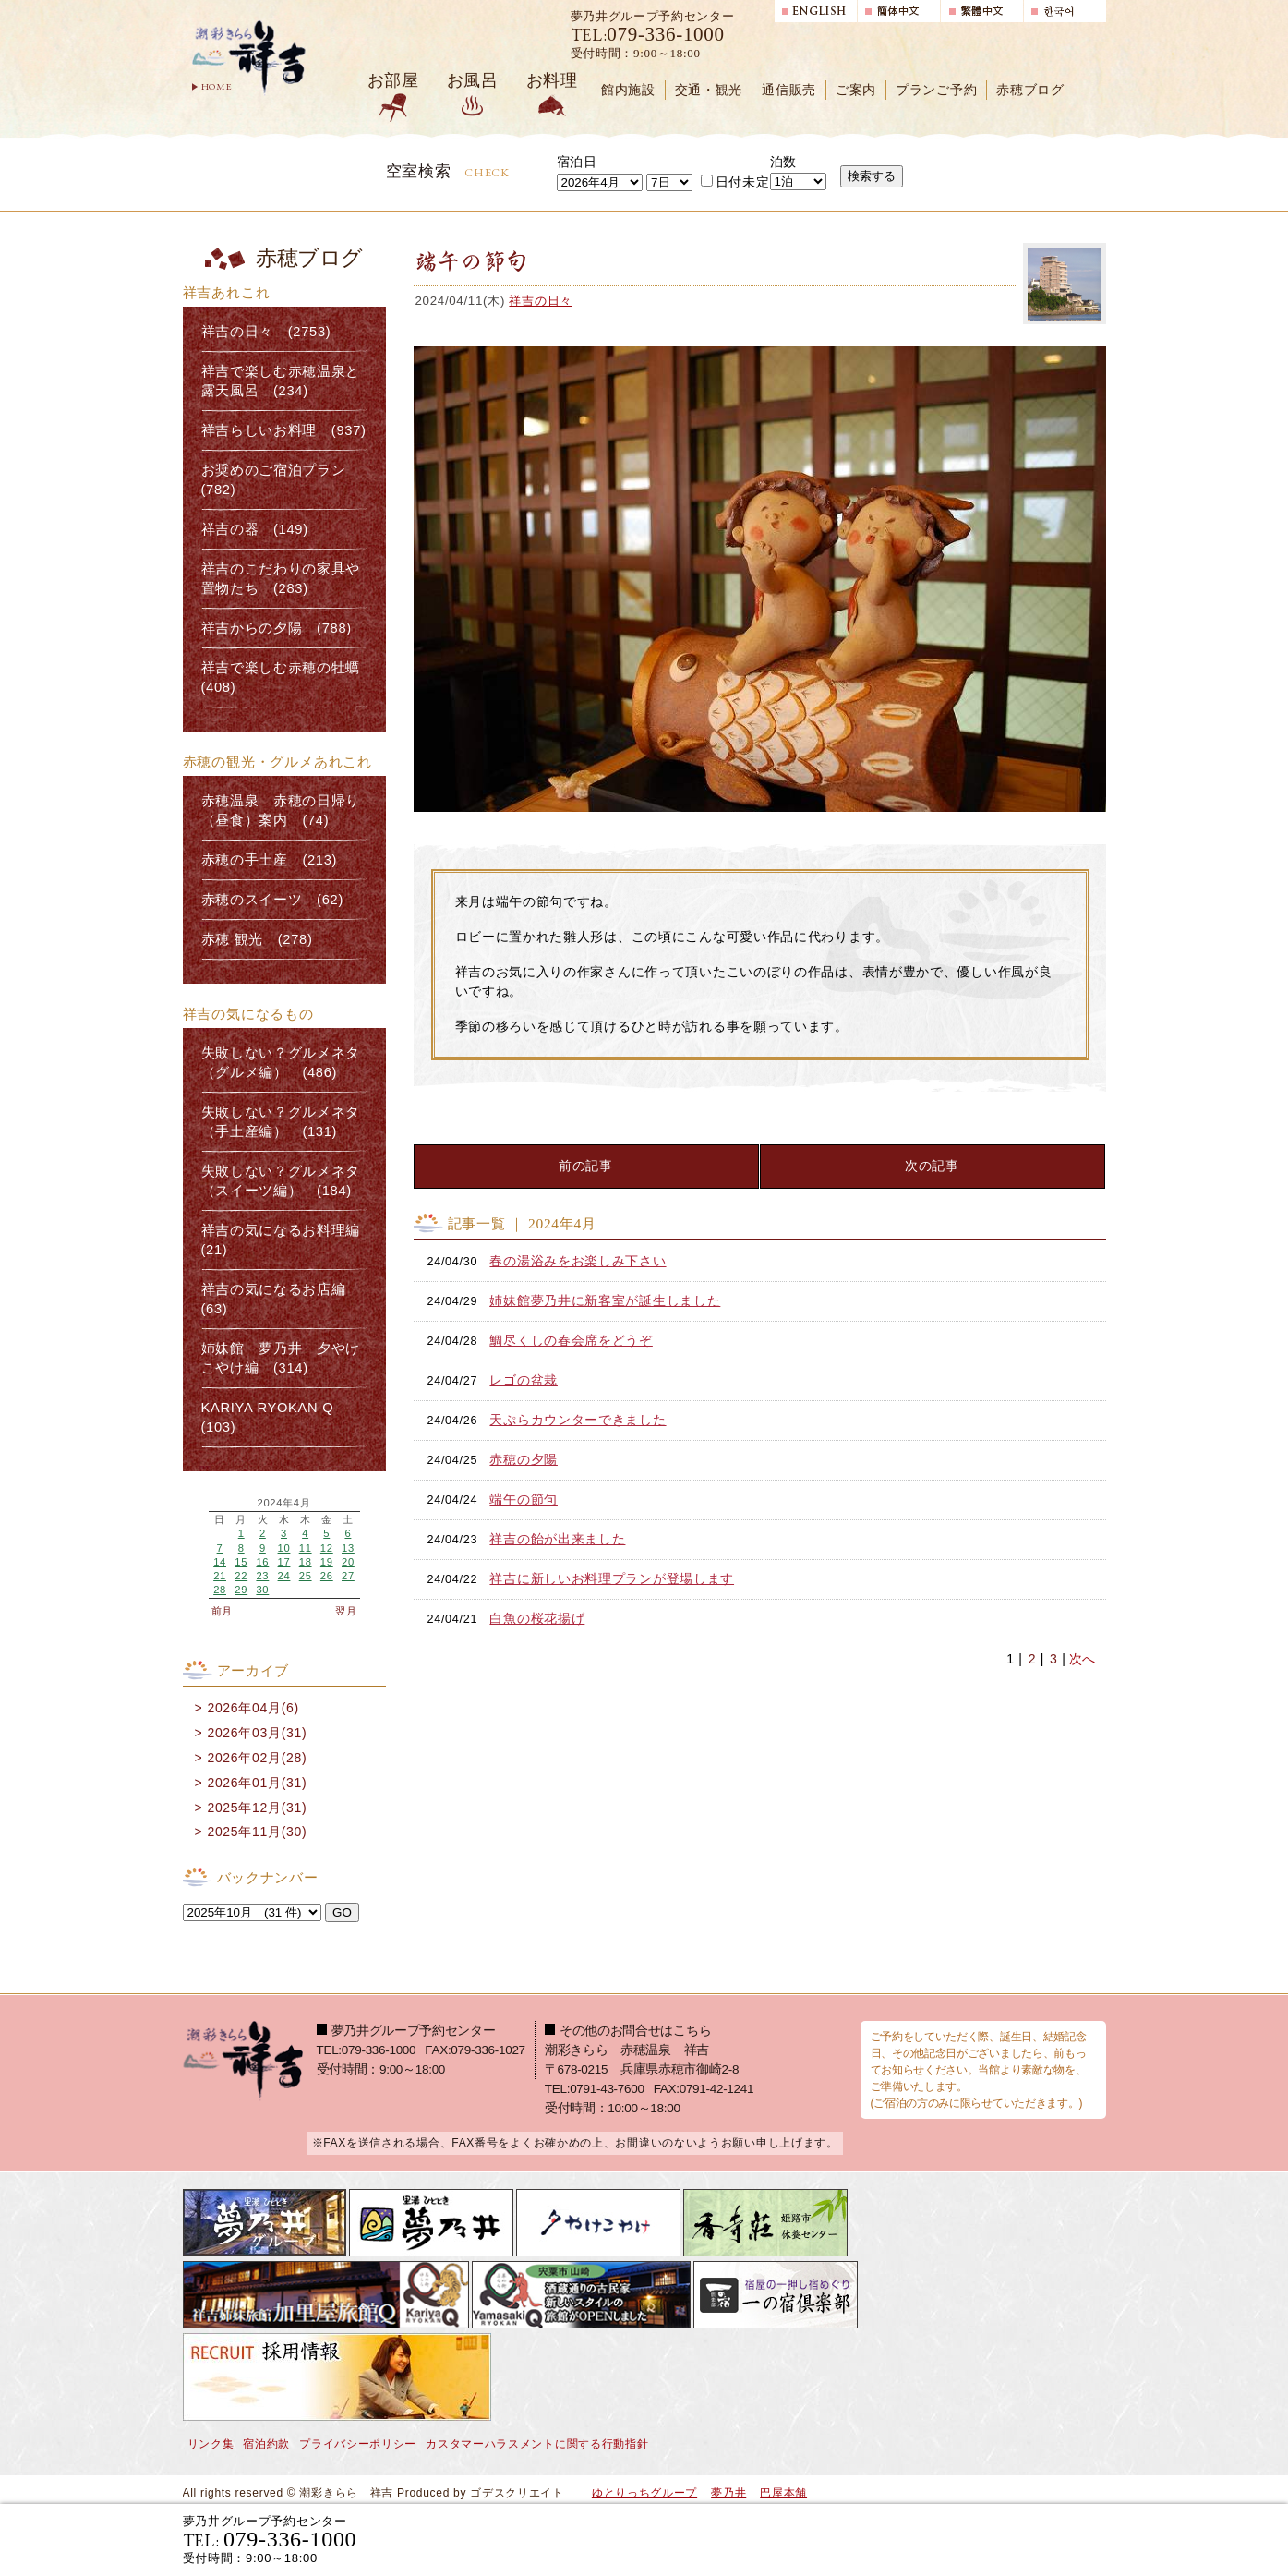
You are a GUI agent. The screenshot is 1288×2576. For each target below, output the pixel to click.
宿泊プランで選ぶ (850, 2538)
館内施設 (628, 90)
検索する (872, 176)
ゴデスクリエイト (517, 2492)
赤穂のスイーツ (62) (272, 899)
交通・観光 (709, 90)
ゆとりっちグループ (644, 2492)
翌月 (345, 1610)
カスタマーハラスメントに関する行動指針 (537, 2443)
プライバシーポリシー (357, 2443)
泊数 (783, 161)
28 (219, 1589)
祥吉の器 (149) (254, 529)
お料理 (552, 80)
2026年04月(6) (253, 1707)
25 (305, 1575)
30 (262, 1589)
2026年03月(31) (257, 1732)
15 (241, 1561)
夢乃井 (728, 2492)
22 (241, 1575)
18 (305, 1561)
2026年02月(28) (257, 1757)
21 (219, 1575)
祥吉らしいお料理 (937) (284, 430)
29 (241, 1589)
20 (348, 1561)
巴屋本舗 (783, 2492)
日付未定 (735, 182)
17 (284, 1561)
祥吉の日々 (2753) (266, 331)
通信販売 (789, 90)
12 (326, 1548)
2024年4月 (283, 1503)
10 (284, 1548)
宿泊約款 (266, 2443)
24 (284, 1575)
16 (262, 1561)
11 (305, 1548)
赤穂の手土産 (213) (269, 860)
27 (348, 1575)
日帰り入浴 (1016, 2538)
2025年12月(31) (257, 1807)
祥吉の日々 (540, 301)
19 (326, 1561)
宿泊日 (577, 161)
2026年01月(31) (257, 1782)
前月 (222, 1610)
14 (219, 1561)
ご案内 (856, 90)
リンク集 (211, 2443)
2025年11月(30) (257, 1831)
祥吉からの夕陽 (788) (276, 628)
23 (262, 1575)
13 (348, 1548)
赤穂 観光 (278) (257, 939)
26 (326, 1575)
